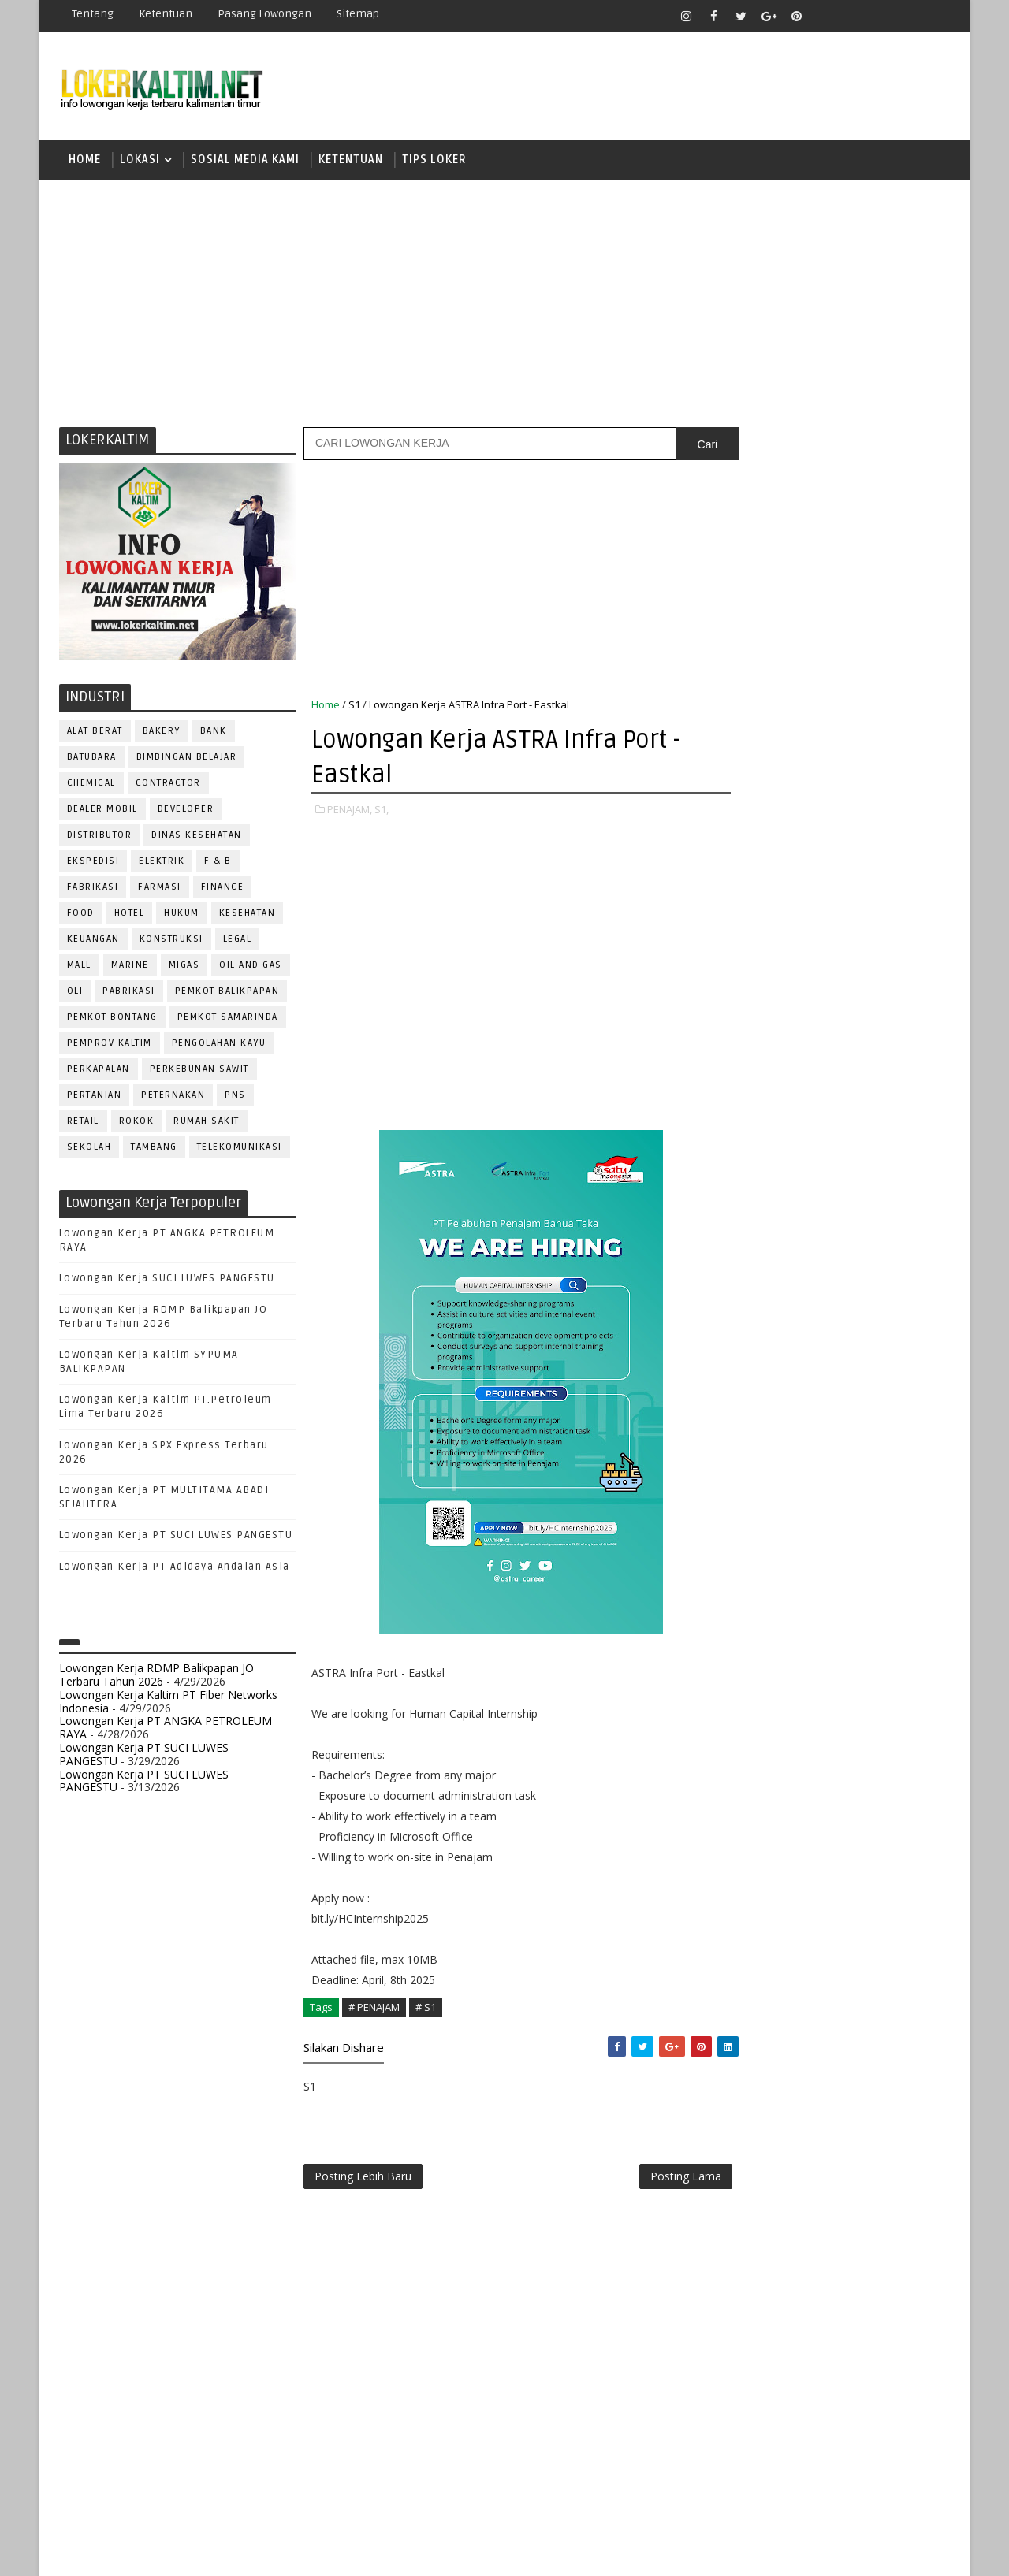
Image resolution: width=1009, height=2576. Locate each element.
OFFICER (883, 1462)
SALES (736, 1644)
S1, (381, 812)
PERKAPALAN (98, 1071)
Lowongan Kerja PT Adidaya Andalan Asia (174, 1569)
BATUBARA (92, 759)
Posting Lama (652, 2180)
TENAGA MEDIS (757, 1722)
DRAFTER (819, 1358)
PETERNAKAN (174, 1097)
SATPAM (791, 1644)
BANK (213, 733)
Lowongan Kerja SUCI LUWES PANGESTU (167, 1281)
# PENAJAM (374, 2009)
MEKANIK (820, 1462)
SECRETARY (858, 1644)
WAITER (739, 1748)
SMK (741, 1140)
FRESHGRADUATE (778, 1030)
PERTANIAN (94, 1097)
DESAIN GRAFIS (877, 1332)
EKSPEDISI (93, 863)
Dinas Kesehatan (197, 837)
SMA (741, 1112)
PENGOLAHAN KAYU (219, 1045)
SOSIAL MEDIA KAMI (245, 161)
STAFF (736, 1696)
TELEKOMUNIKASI (239, 1149)
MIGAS (184, 967)
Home (85, 161)
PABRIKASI (129, 993)
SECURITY (745, 1670)
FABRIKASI (93, 889)
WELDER (795, 1748)
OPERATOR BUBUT (837, 1488)
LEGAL (237, 941)
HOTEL (129, 915)
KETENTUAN (350, 161)
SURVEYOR (797, 1696)
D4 (737, 1002)
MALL (79, 967)
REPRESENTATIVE (763, 1618)
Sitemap (358, 13)
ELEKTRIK (162, 863)
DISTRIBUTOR (99, 837)
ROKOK (137, 1123)
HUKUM (182, 915)
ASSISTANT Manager (773, 1306)
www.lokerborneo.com (771, 1832)
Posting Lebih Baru (363, 2180)
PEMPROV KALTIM (109, 1045)
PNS (236, 1097)
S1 (354, 707)
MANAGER (872, 1436)
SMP (742, 1167)
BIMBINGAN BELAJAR (186, 759)
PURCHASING (860, 1566)
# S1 (425, 2009)
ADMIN (737, 1280)
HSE (899, 1410)
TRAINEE (833, 1722)
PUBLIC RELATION (764, 1566)
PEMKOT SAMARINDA (227, 1019)
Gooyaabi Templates (338, 2551)
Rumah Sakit (207, 1123)
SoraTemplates (158, 2551)
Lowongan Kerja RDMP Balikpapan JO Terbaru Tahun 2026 (156, 1677)
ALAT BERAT (95, 733)
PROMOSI (834, 1540)
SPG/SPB (891, 1670)
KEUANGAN (93, 941)
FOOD (81, 915)
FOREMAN (898, 1384)
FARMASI (160, 889)
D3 (736, 975)
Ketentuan (165, 13)
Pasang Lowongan (264, 13)
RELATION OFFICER (866, 1592)
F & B (219, 863)
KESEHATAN (247, 915)
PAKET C (753, 1058)
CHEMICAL (91, 785)
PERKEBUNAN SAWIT (199, 1071)
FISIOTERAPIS (820, 1384)
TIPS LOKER (434, 161)
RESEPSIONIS (858, 1618)
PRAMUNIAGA (903, 1514)
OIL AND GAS (251, 967)
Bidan (860, 1306)
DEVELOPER (186, 811)
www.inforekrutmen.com (776, 1845)
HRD (859, 1410)
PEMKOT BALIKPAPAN (227, 993)
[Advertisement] (504, 303)
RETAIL (83, 1123)
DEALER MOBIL (102, 811)
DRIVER (877, 1358)
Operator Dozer (765, 1514)
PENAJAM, (349, 812)
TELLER (860, 1696)
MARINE (130, 967)
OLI (75, 993)
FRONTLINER (752, 1410)
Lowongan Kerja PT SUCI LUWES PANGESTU (176, 1538)
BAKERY (162, 733)
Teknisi (893, 1722)
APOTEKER (874, 1280)
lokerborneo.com (596, 2551)
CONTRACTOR (168, 785)
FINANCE (222, 889)
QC (793, 1592)
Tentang (93, 13)
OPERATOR (747, 1488)
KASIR (814, 1436)
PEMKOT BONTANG (112, 1019)
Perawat (743, 1592)
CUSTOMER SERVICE (770, 1332)
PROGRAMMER (756, 1540)
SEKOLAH (89, 1149)
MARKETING (749, 1462)
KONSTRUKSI (171, 941)
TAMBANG (155, 1149)
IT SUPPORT (750, 1436)
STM (741, 1195)
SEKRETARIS (818, 1670)
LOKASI (140, 161)
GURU (815, 1410)
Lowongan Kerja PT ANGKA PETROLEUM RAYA (165, 1730)
